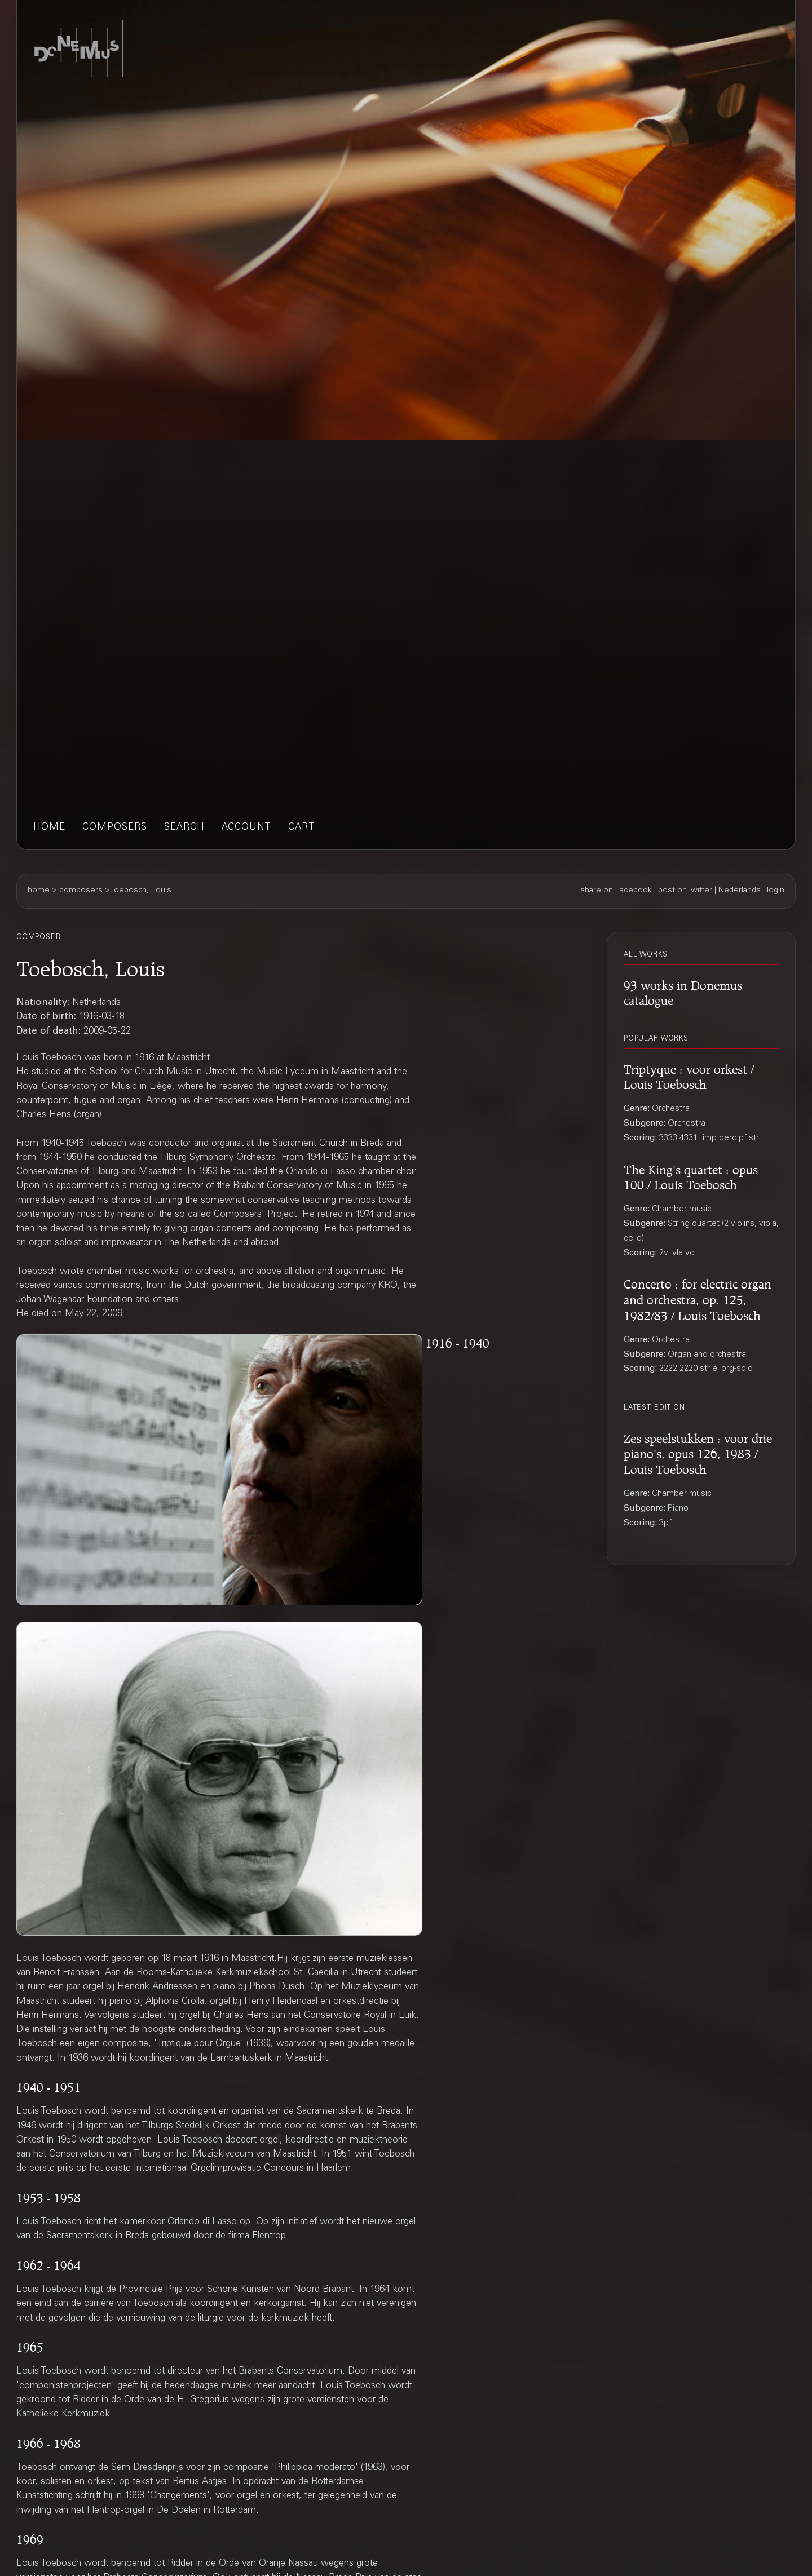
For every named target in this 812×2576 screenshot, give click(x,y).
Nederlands (739, 891)
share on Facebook (616, 891)
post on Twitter (685, 891)
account (246, 828)
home (49, 828)
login (775, 891)
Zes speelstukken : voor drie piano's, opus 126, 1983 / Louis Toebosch (698, 1452)
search (184, 828)
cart (301, 828)
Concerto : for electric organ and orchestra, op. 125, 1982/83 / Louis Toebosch (697, 1298)
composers (114, 828)
